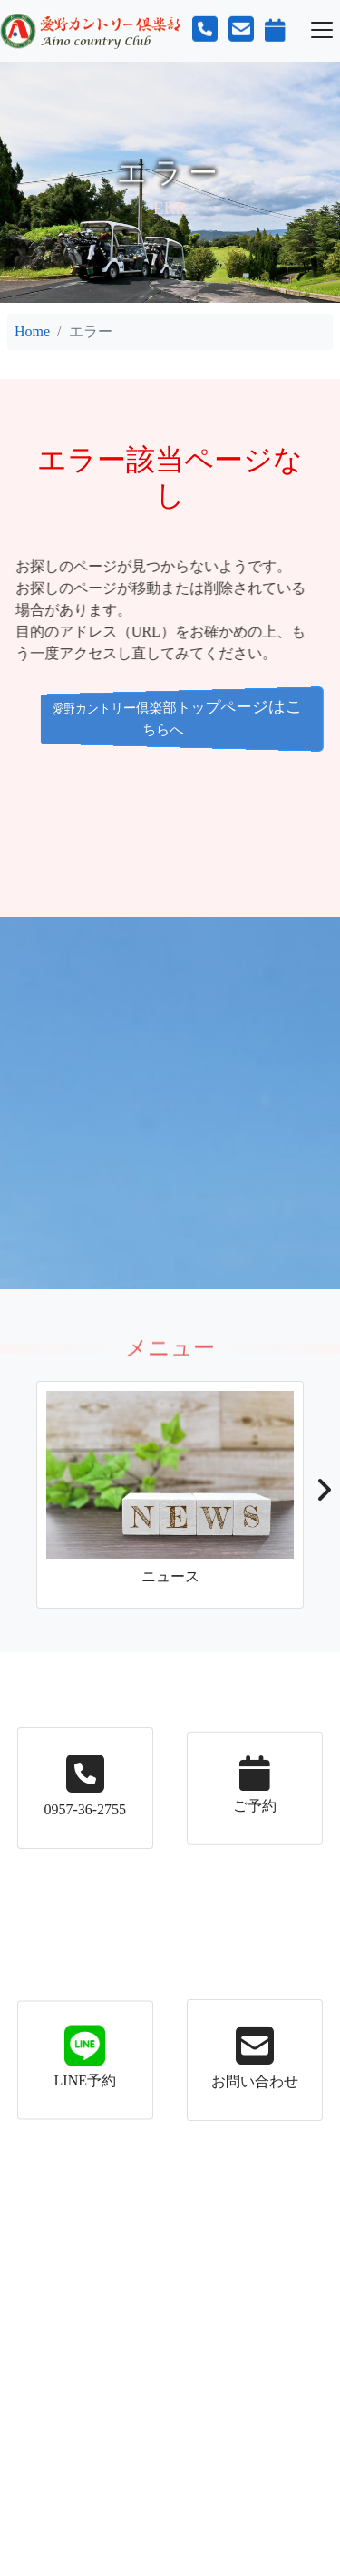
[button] (323, 1495)
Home (32, 331)
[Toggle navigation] (322, 30)
